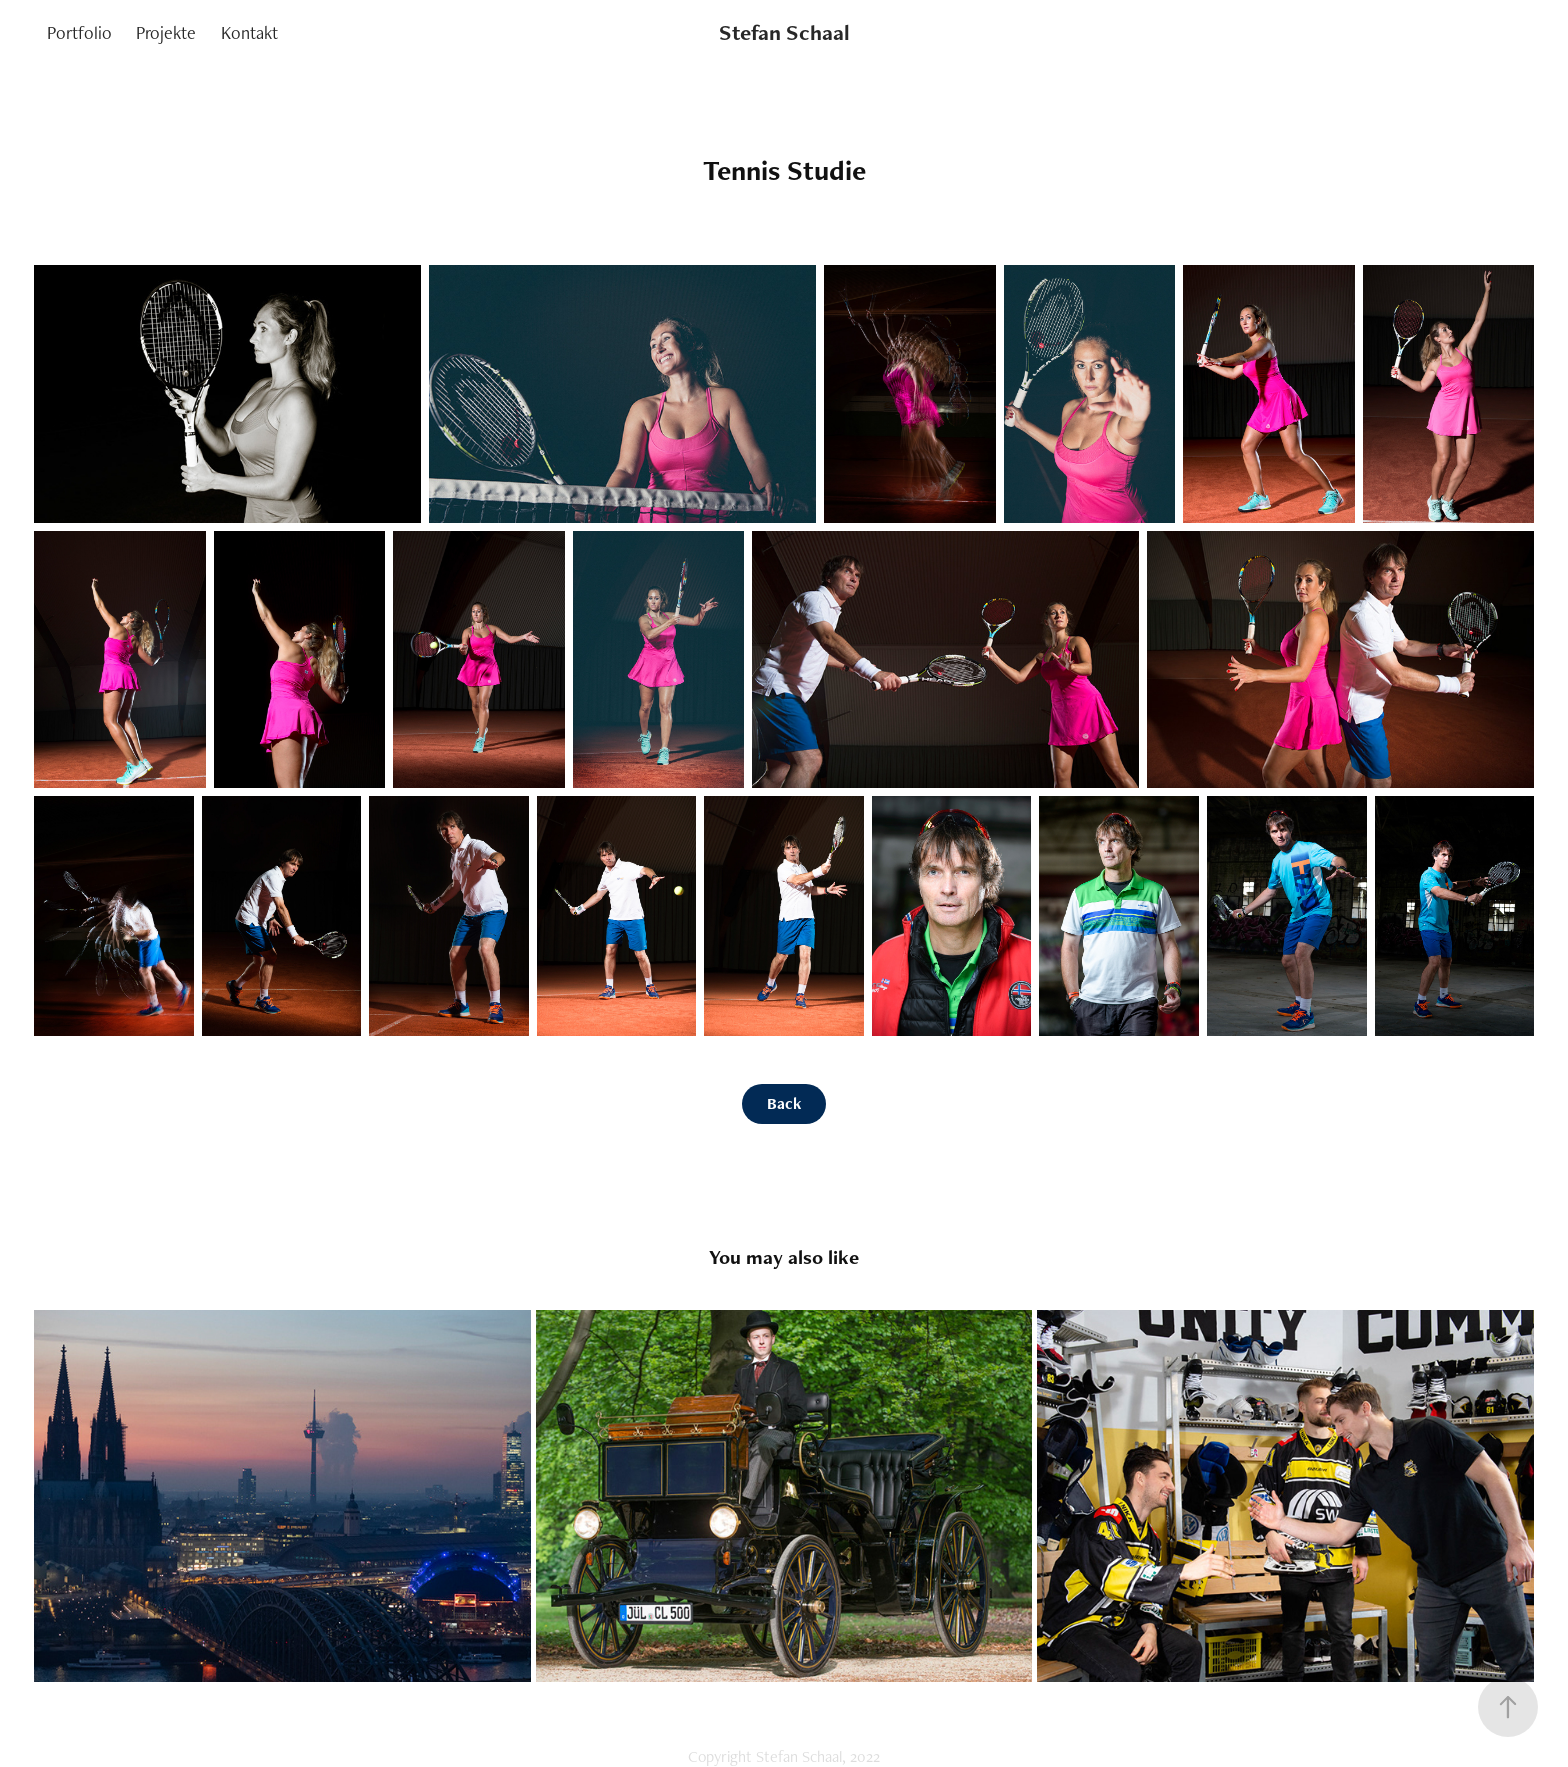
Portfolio (79, 32)
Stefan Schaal (784, 32)
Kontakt (249, 32)
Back (784, 1103)
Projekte (166, 32)
